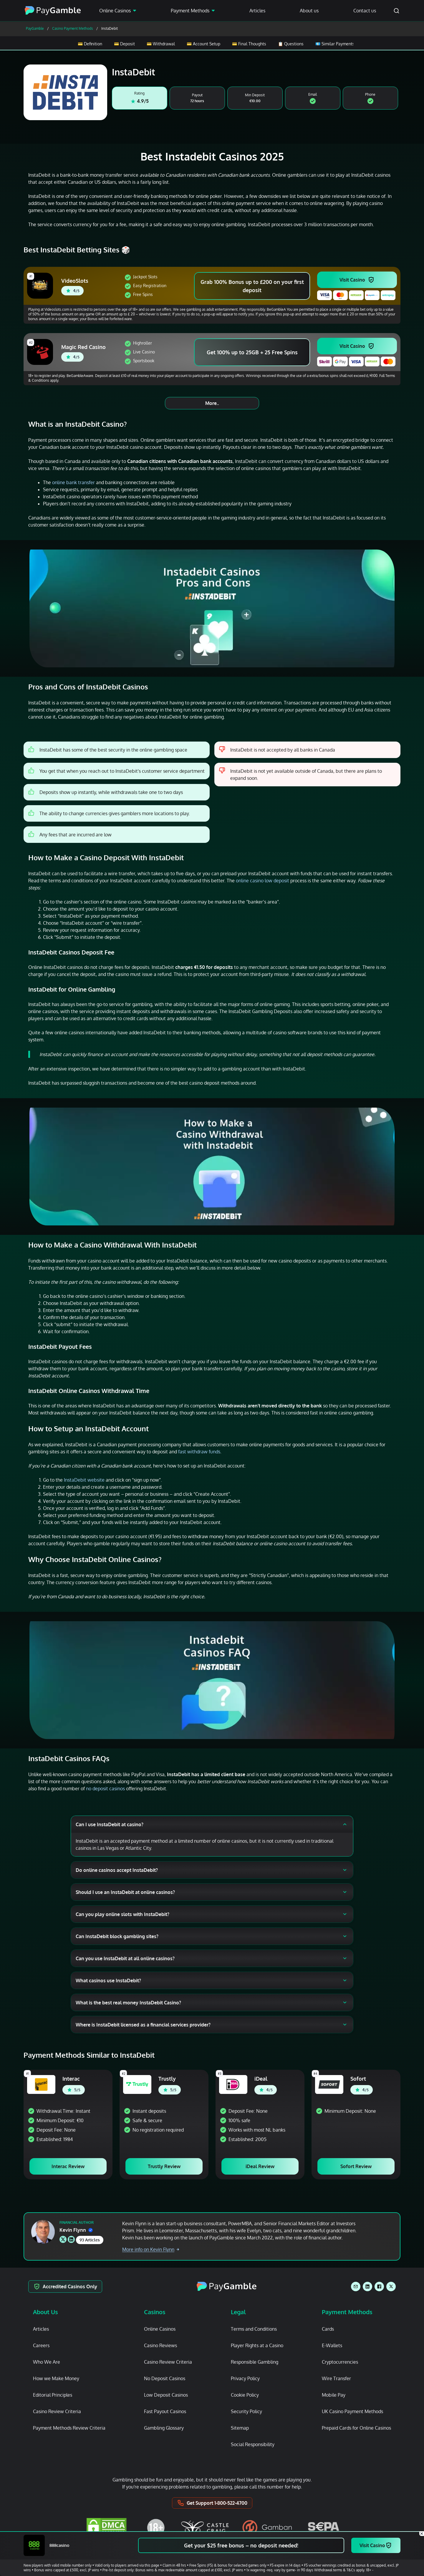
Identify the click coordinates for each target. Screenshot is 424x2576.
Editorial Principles (52, 2395)
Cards (328, 2329)
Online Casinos (115, 11)
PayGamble (35, 28)
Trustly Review (164, 2166)
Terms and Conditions (254, 2329)
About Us (45, 2312)
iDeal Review (260, 2166)
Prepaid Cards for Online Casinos (356, 2428)
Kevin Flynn (76, 2230)
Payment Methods (190, 11)
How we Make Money (56, 2378)
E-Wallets (332, 2345)
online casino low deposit (262, 881)
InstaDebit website (84, 1480)
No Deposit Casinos (164, 2378)
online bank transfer (73, 482)
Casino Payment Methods (72, 28)
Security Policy (246, 2411)
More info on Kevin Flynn (150, 2249)
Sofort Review (356, 2166)
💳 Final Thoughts (249, 43)
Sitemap (240, 2428)
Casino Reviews (160, 2345)
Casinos (154, 2312)
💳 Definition (90, 43)
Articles (257, 11)
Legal (238, 2312)
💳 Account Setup (203, 43)
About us (309, 11)
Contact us (364, 11)
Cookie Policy (245, 2395)
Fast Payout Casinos (165, 2411)
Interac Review (68, 2166)
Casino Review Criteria (57, 2411)
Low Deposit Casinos (166, 2395)
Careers (41, 2345)
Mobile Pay (333, 2395)
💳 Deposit (124, 43)
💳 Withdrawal (161, 43)
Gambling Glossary (164, 2428)
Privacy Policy (245, 2378)
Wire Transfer (336, 2378)
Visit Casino (352, 280)
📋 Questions (291, 43)
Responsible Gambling (254, 2362)
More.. (212, 403)
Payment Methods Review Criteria (69, 2428)
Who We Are (46, 2362)
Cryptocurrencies (340, 2362)
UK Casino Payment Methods (352, 2411)
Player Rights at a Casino (257, 2345)
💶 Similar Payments (335, 43)
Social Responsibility (252, 2444)
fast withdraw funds (199, 1452)
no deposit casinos (105, 1788)
